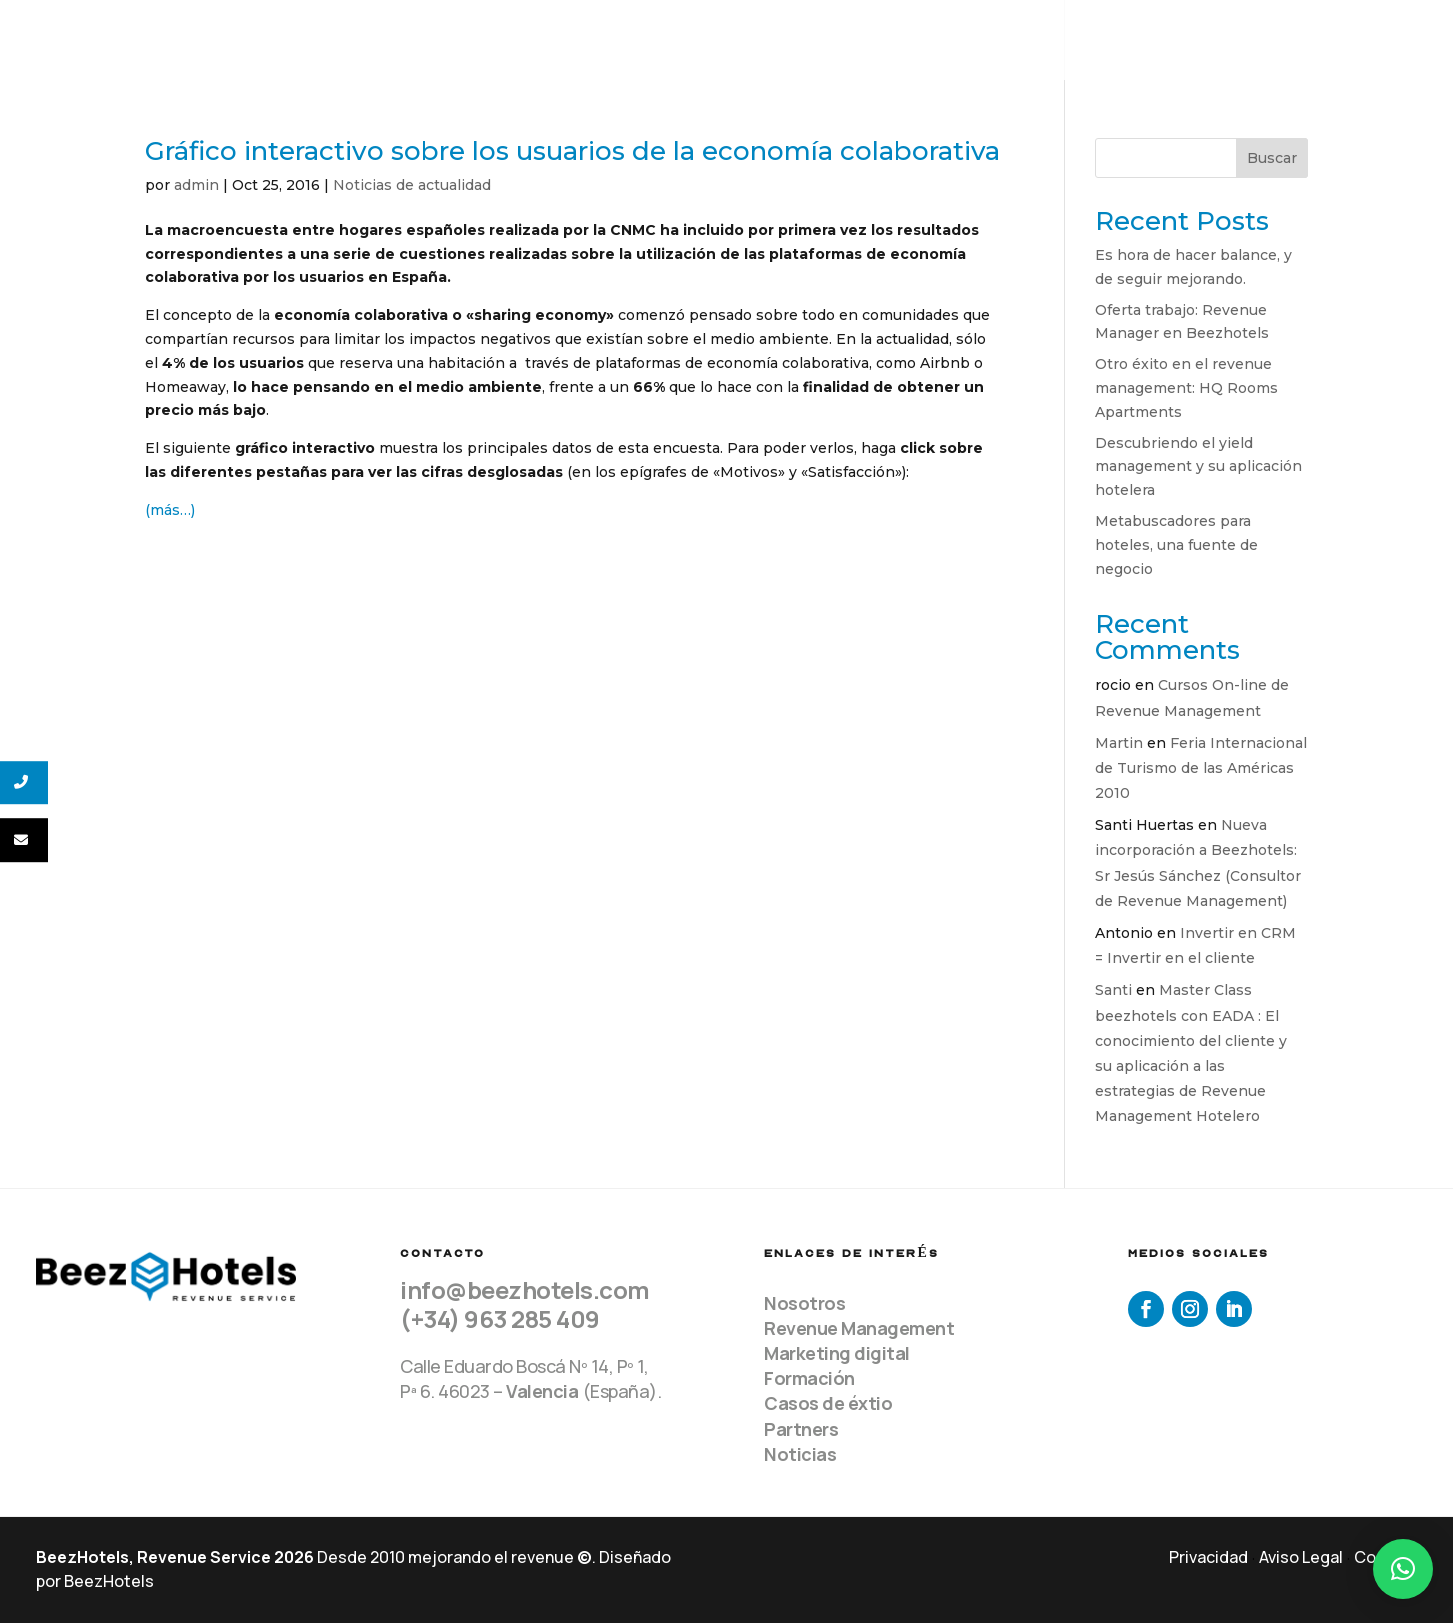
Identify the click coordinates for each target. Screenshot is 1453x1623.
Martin (1119, 743)
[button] (1403, 1569)
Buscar (1272, 158)
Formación (809, 1378)
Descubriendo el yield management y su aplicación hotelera (1198, 467)
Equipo (898, 40)
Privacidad (1208, 1557)
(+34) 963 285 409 (500, 1318)
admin (196, 185)
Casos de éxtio (828, 1403)
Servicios (995, 40)
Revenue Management (859, 1328)
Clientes (1122, 40)
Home (821, 40)
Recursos (1250, 40)
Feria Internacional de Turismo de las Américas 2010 (1201, 768)
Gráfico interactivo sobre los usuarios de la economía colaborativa (572, 151)
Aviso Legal (1301, 1557)
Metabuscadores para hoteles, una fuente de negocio (1176, 545)
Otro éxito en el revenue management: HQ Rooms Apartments (1186, 388)
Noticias (800, 1454)
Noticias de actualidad (412, 185)
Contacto (1381, 40)
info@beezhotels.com (525, 1289)
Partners (801, 1429)
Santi (1113, 990)
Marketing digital (837, 1353)
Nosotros (804, 1303)
